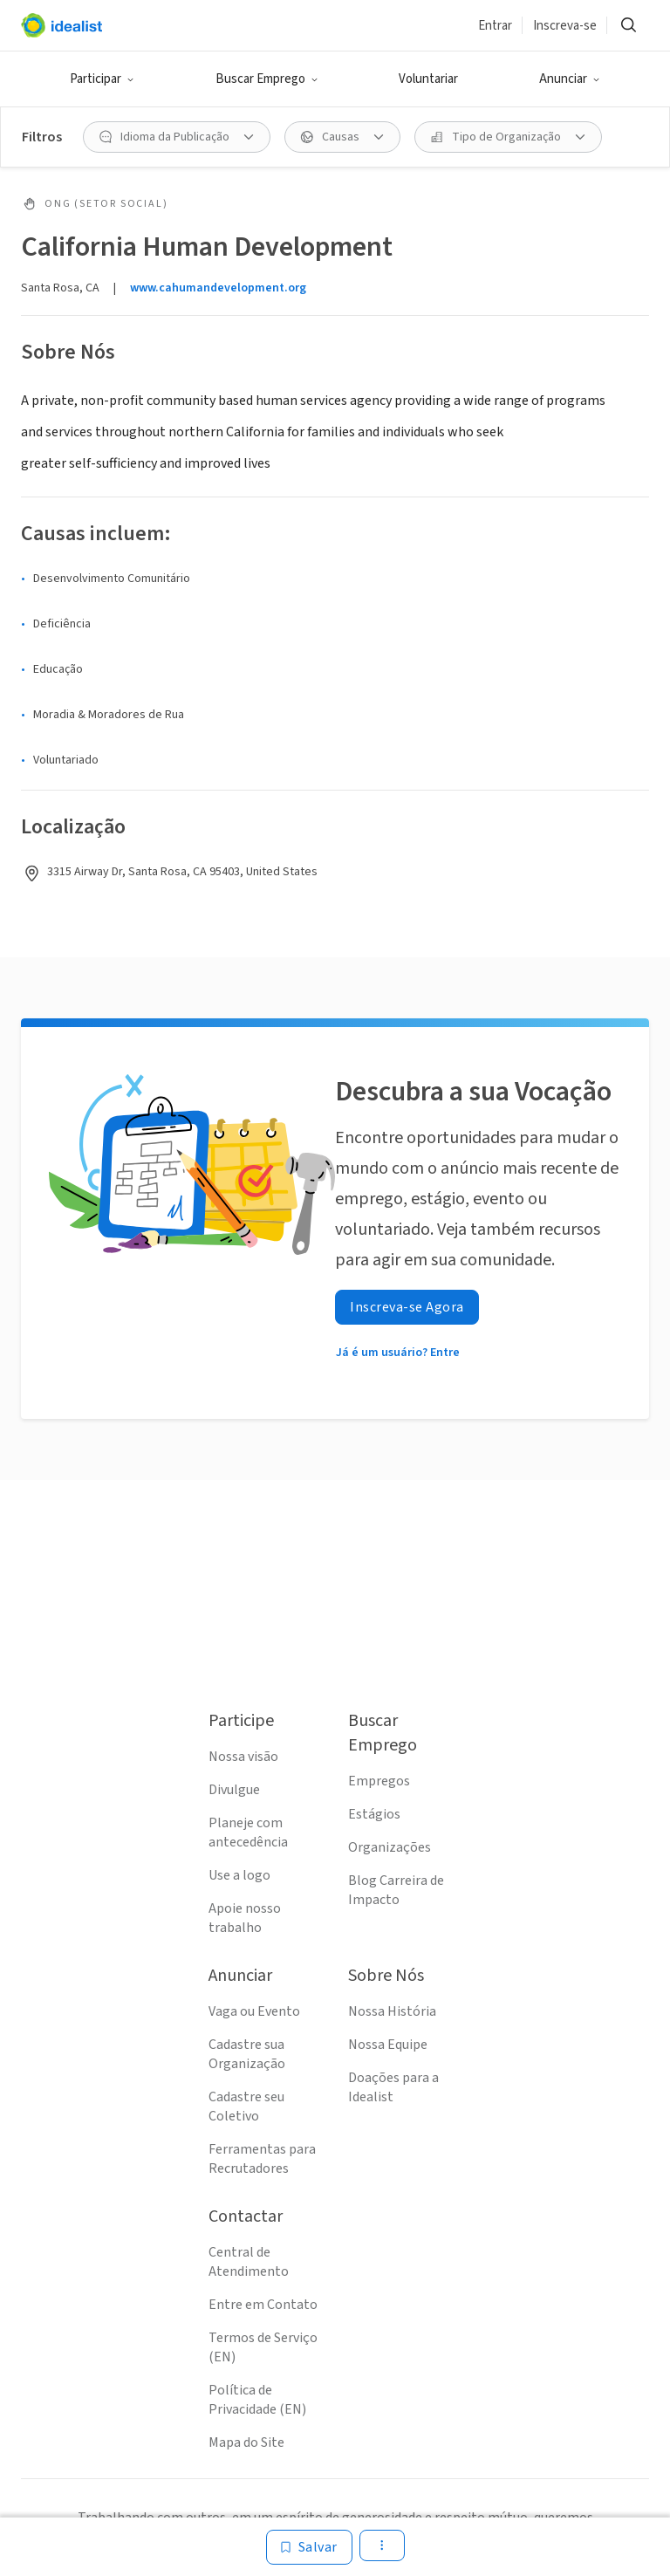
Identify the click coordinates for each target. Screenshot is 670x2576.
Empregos (379, 1781)
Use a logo (239, 1875)
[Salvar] (309, 2547)
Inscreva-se (565, 26)
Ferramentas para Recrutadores (262, 2159)
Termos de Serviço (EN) (263, 2347)
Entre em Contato (263, 2304)
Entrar (495, 26)
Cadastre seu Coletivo (246, 2106)
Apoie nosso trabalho (245, 1918)
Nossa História (392, 2011)
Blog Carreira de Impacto (396, 1890)
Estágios (374, 1814)
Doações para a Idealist (393, 2087)
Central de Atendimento (249, 2262)
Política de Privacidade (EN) (257, 2400)
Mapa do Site (246, 2442)
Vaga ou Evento (254, 2011)
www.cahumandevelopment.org (218, 288)
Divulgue (234, 1789)
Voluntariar (428, 79)
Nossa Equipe (387, 2044)
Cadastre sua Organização (247, 2054)
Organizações (389, 1847)
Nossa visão (243, 1756)
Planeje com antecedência (248, 1832)
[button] (102, 79)
